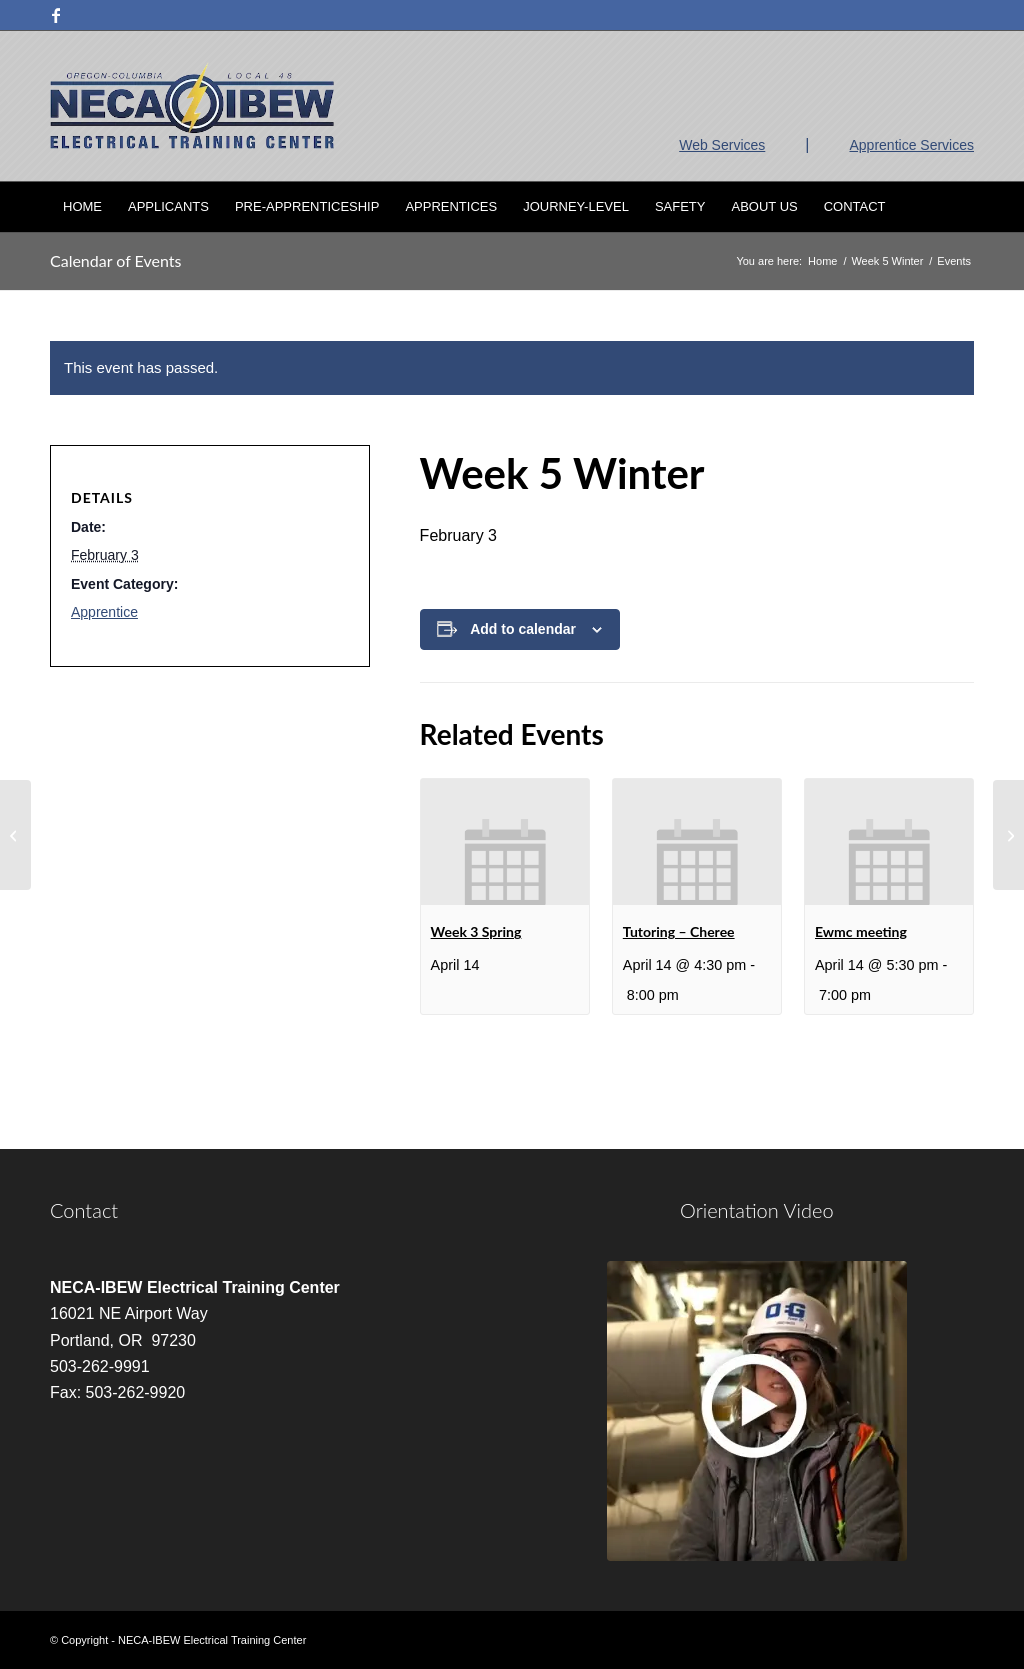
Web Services (722, 145)
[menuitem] (82, 207)
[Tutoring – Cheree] (1008, 835)
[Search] (961, 207)
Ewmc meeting (861, 931)
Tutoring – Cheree (679, 931)
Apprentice (104, 612)
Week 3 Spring (476, 931)
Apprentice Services (911, 145)
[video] (757, 1411)
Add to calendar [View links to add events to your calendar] (523, 629)
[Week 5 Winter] (15, 835)
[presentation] (505, 842)
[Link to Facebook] (56, 15)
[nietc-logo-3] (192, 106)
